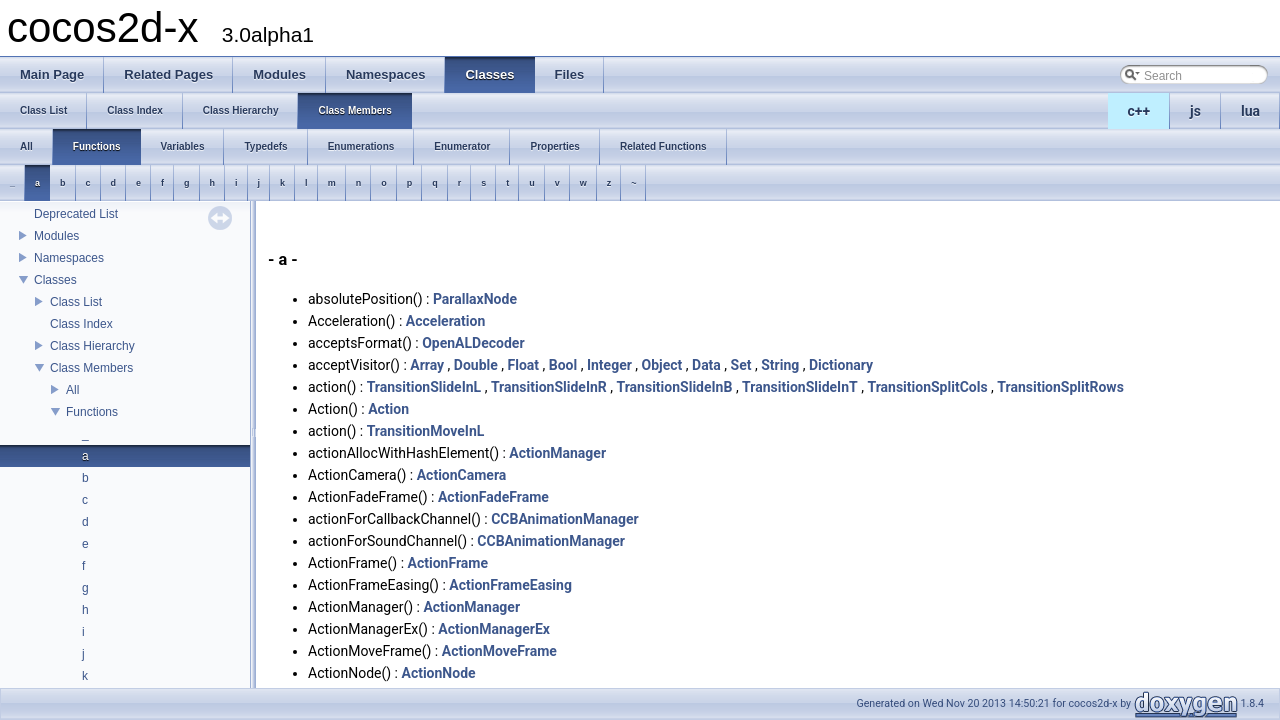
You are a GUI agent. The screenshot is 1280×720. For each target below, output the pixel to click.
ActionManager (557, 453)
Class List (76, 302)
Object (662, 365)
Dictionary (841, 365)
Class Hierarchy (92, 346)
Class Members (91, 368)
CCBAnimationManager (565, 519)
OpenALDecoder (473, 343)
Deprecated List (76, 214)
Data (706, 365)
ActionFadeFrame (493, 497)
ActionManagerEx (494, 629)
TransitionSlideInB (675, 387)
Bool (563, 365)
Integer (609, 365)
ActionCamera (462, 475)
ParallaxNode (475, 299)
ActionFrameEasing (510, 585)
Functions (92, 412)
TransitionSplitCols (927, 387)
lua (1250, 111)
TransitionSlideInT (800, 387)
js (1195, 111)
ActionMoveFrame (499, 651)
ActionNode (438, 673)
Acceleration (445, 321)
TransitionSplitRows (1060, 387)
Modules (56, 236)
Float (524, 365)
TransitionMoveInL (426, 431)
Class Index (81, 324)
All (72, 390)
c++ (1139, 111)
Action (388, 409)
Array (427, 365)
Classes (55, 280)
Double (476, 365)
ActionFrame (448, 563)
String (780, 365)
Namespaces (69, 258)
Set (741, 365)
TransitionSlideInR (549, 387)
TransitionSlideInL (424, 387)
